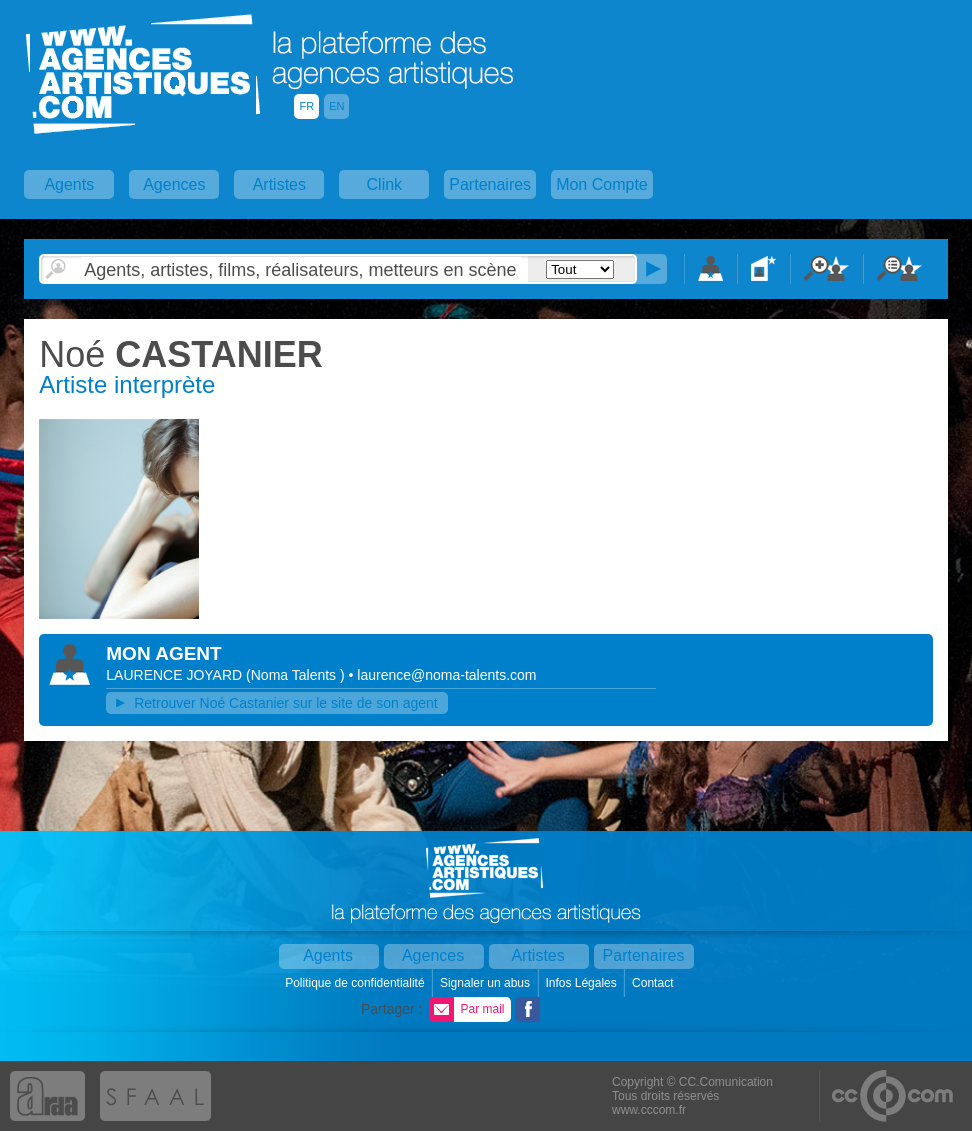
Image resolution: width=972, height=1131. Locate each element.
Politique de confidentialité (356, 983)
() (297, 675)
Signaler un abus (486, 983)
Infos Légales (582, 983)
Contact (654, 983)
